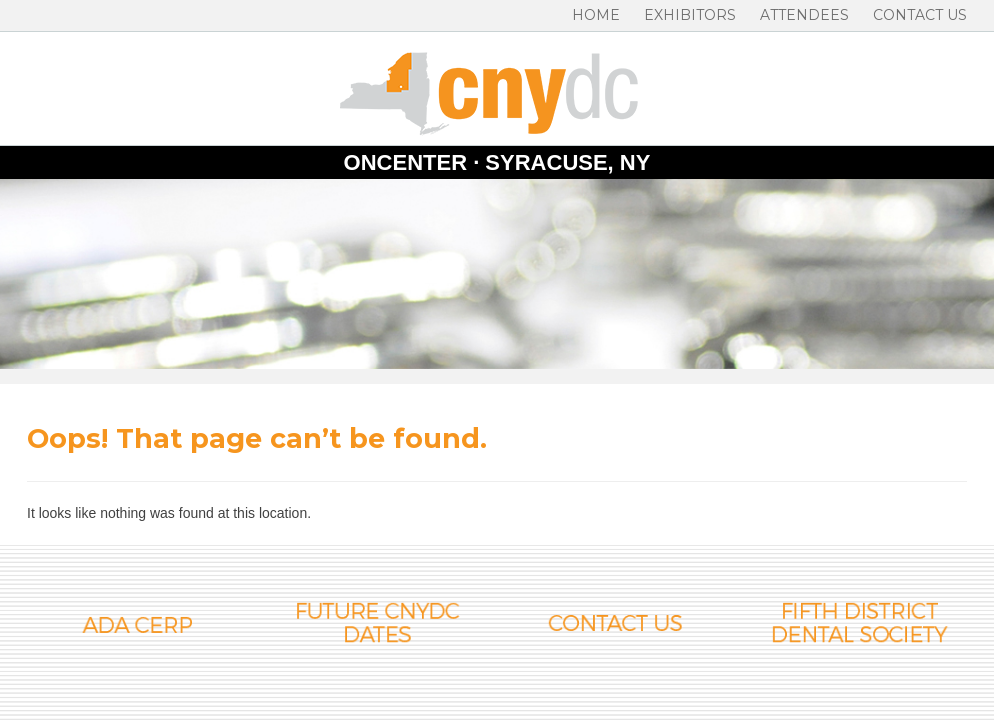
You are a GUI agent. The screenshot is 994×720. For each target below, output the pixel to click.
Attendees (804, 15)
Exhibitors (690, 15)
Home (596, 15)
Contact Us (920, 15)
